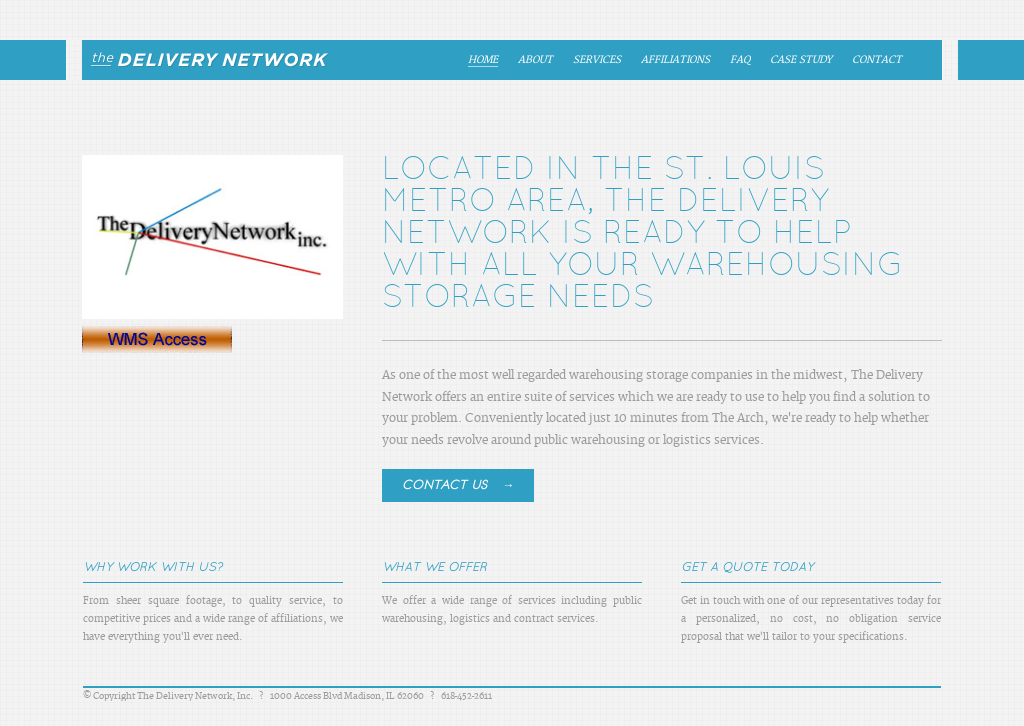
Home (483, 60)
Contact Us (458, 484)
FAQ (740, 60)
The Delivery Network (201, 60)
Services (597, 60)
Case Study (801, 60)
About (535, 60)
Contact (877, 60)
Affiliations (675, 60)
